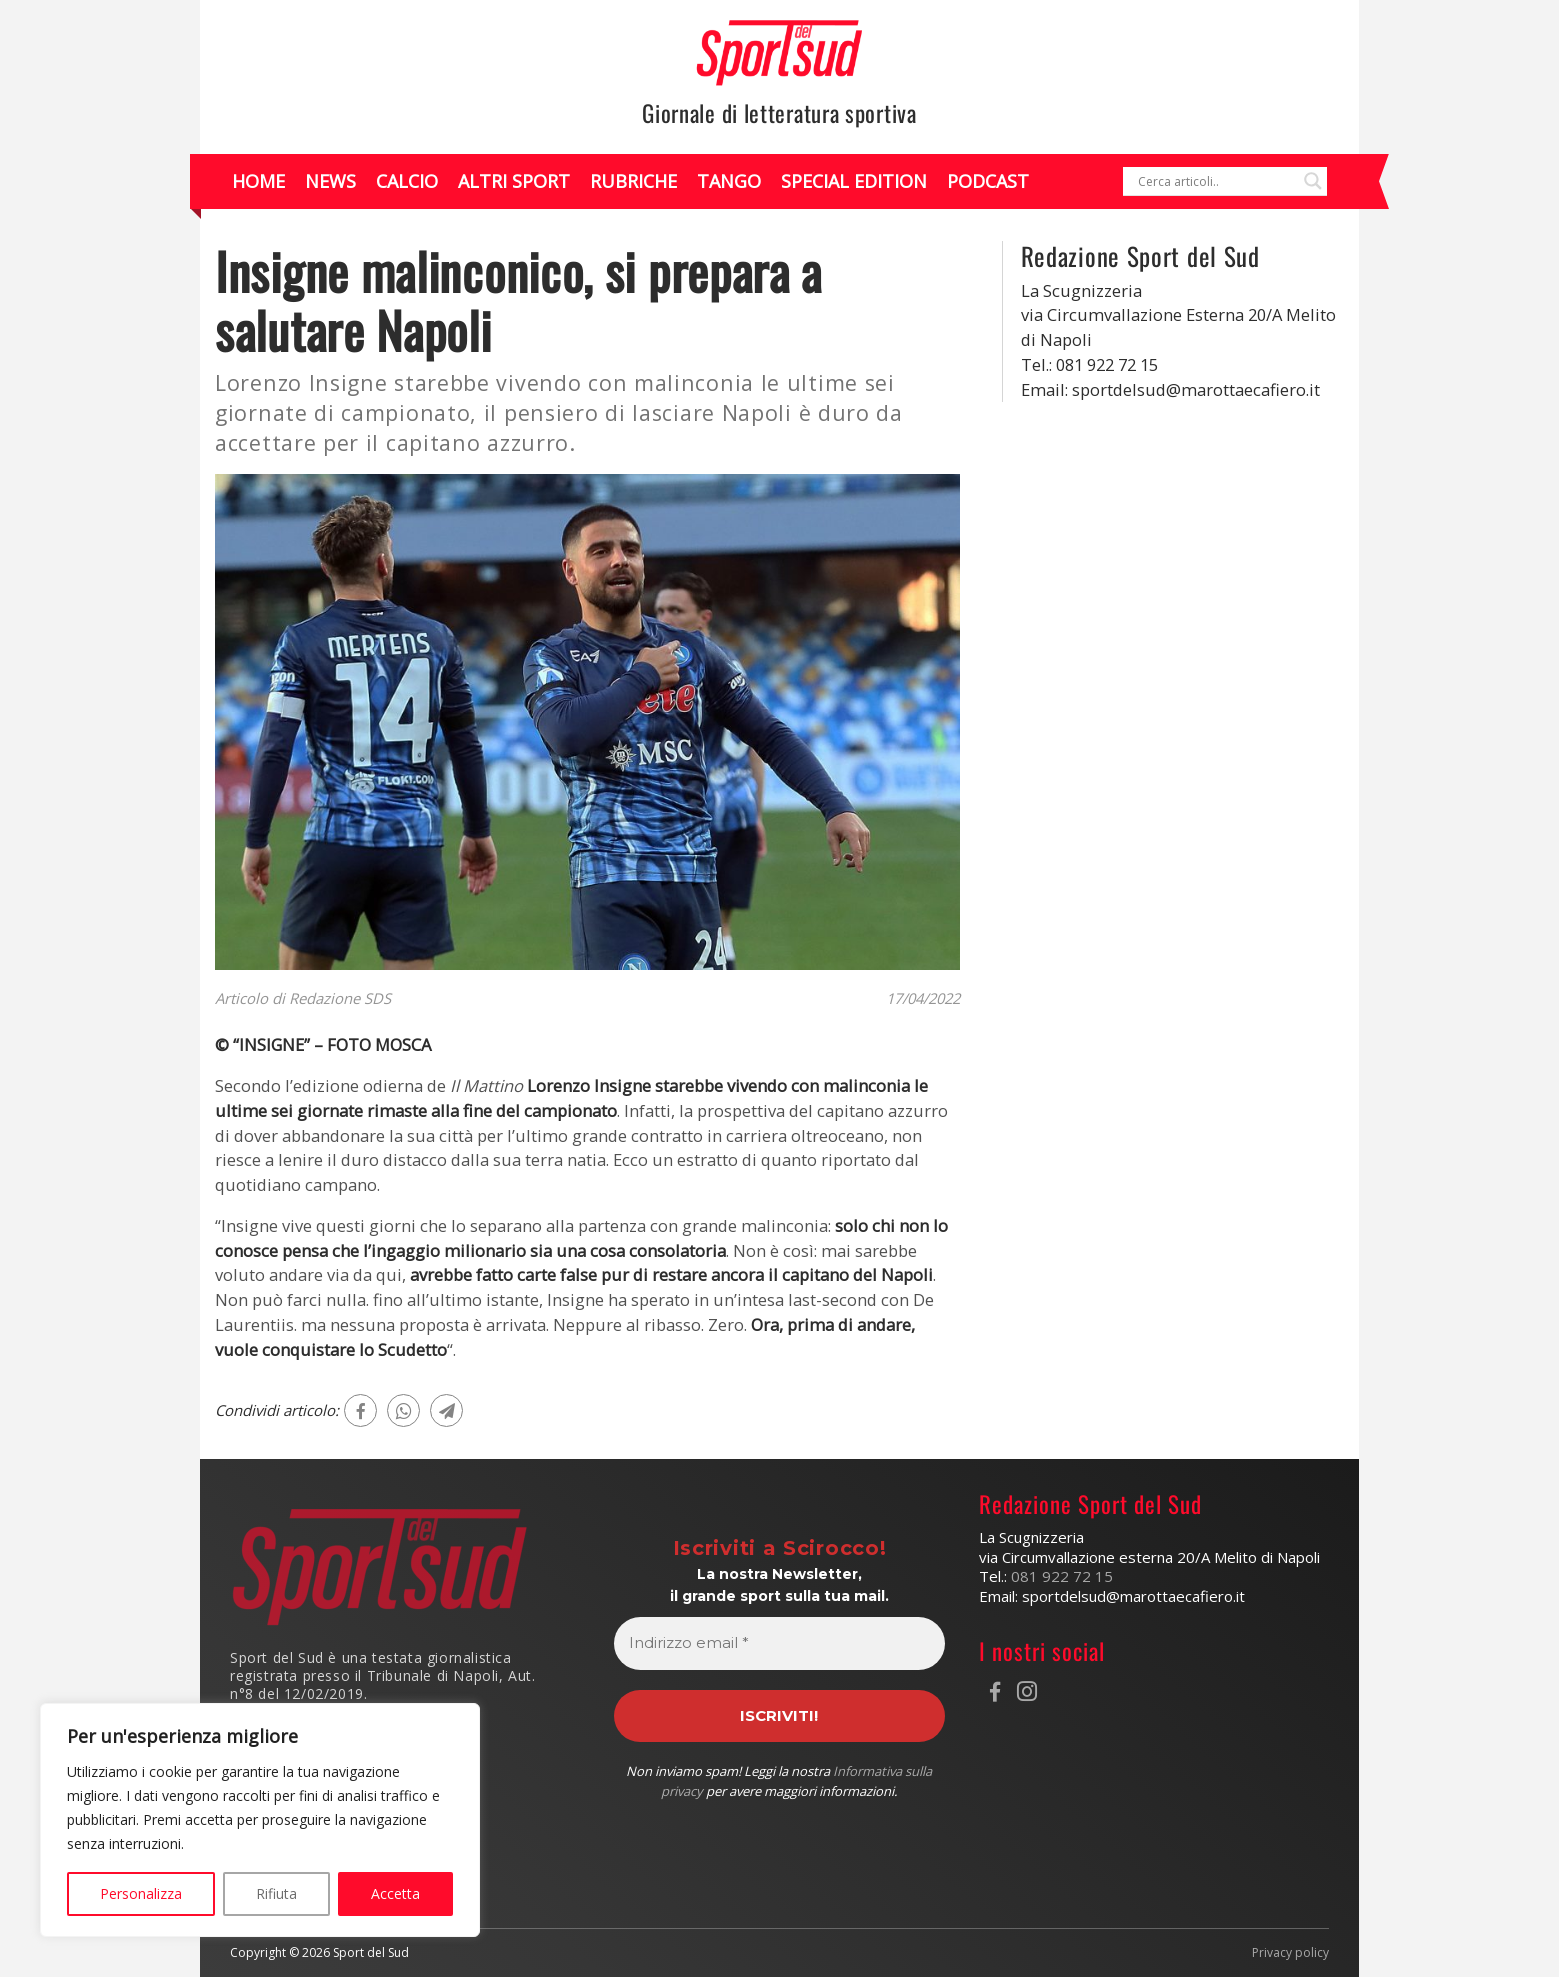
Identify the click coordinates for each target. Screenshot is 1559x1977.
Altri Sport (514, 181)
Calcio (407, 181)
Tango (729, 181)
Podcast (988, 181)
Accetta (395, 1893)
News (330, 181)
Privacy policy (1290, 1953)
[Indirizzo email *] (779, 1643)
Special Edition (854, 181)
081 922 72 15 (1062, 1576)
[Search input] (1216, 181)
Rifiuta (276, 1893)
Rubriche (633, 181)
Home (258, 181)
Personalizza (141, 1893)
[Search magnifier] (1313, 181)
